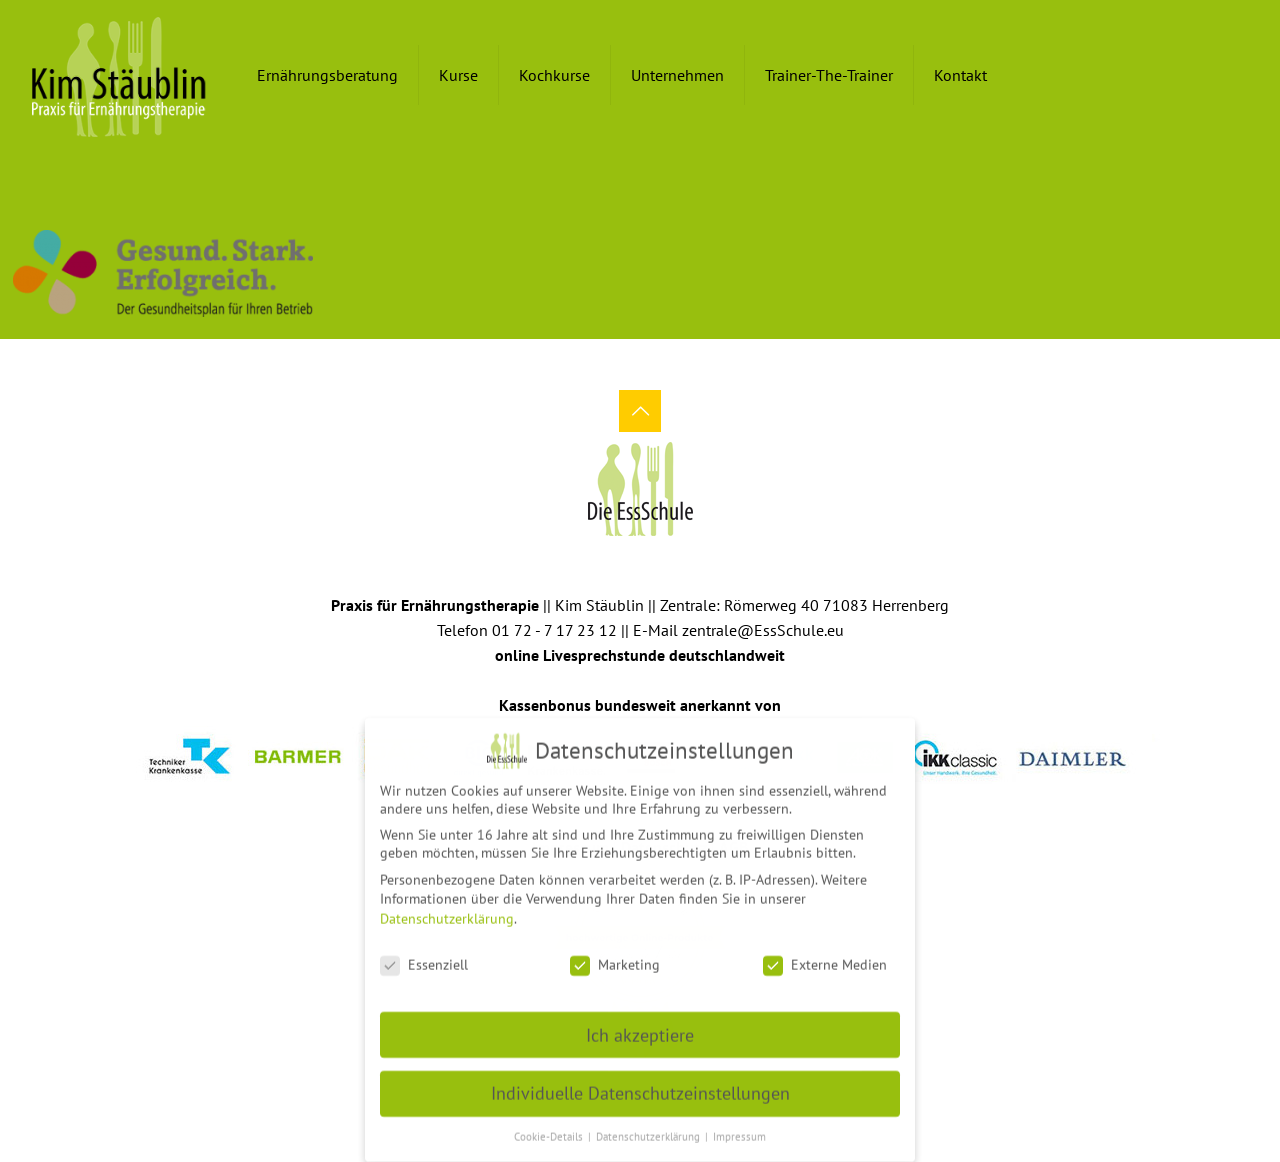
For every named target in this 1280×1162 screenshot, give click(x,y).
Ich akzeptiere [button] (640, 1026)
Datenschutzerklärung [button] (649, 1128)
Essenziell (424, 956)
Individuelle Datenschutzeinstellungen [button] (640, 1084)
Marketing (615, 956)
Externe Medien (825, 956)
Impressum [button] (739, 1128)
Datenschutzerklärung (447, 910)
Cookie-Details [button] (550, 1128)
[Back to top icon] (640, 411)
